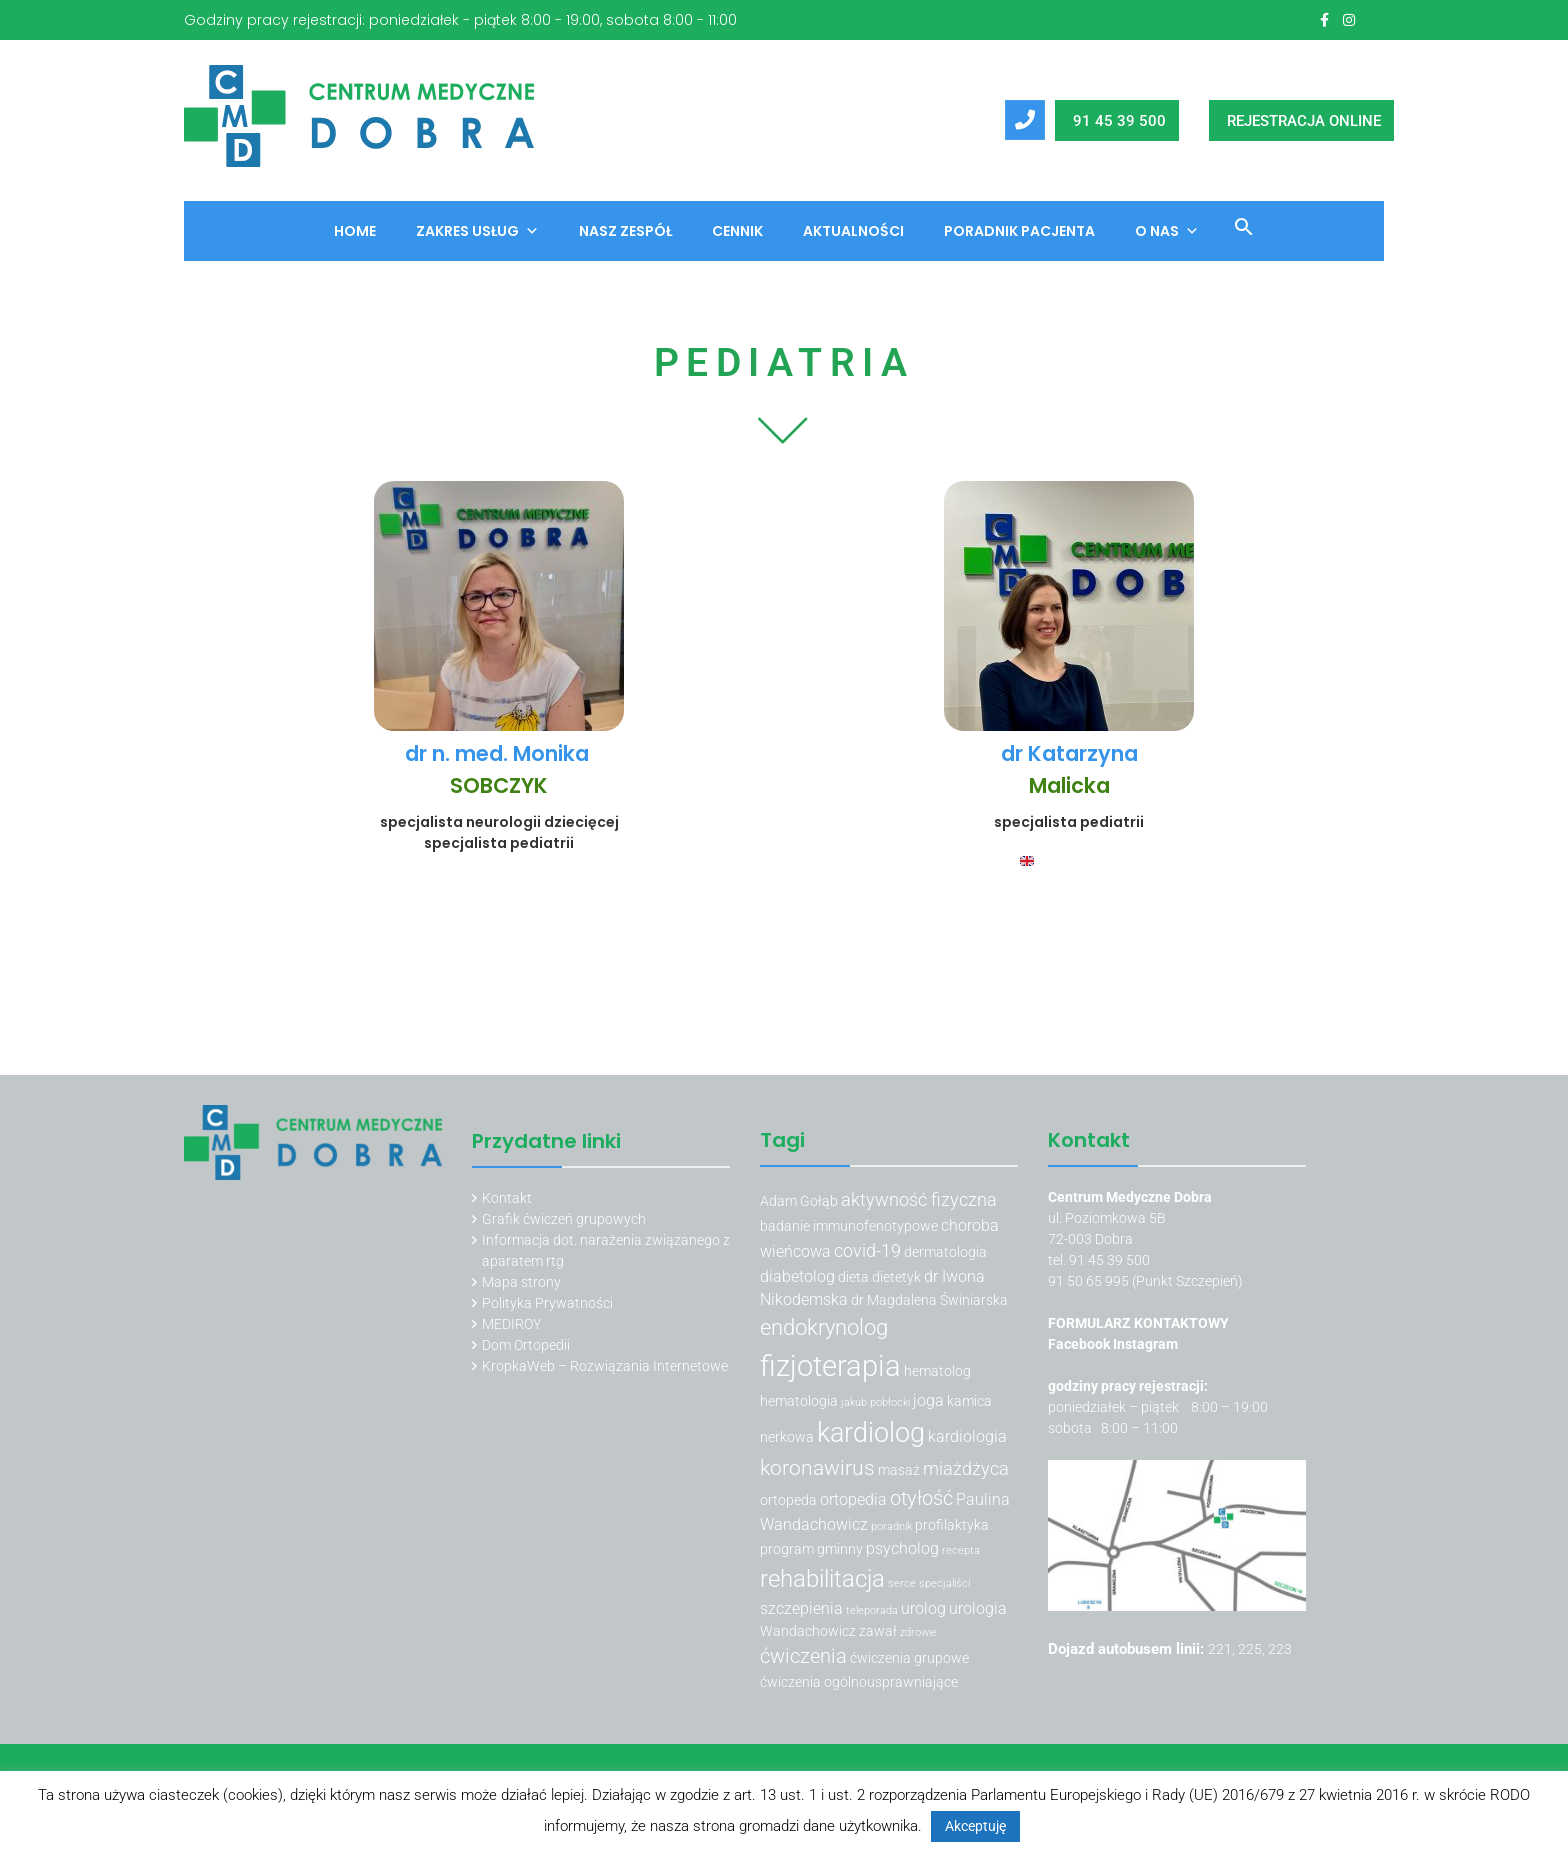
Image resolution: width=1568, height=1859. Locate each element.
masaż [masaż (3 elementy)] (899, 1470)
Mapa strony (521, 1282)
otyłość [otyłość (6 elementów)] (921, 1498)
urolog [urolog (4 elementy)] (923, 1608)
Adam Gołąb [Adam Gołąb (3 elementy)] (799, 1201)
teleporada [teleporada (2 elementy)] (872, 1610)
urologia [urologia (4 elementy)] (978, 1608)
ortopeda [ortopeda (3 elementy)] (788, 1500)
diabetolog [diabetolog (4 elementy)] (797, 1276)
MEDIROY (511, 1324)
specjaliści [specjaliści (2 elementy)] (944, 1583)
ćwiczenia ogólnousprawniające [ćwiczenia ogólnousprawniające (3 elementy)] (859, 1682)
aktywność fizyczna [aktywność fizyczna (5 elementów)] (919, 1199)
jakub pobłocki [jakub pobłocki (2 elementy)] (875, 1402)
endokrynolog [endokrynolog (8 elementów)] (824, 1327)
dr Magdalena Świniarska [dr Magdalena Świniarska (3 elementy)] (929, 1300)
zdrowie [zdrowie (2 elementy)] (918, 1632)
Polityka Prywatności (547, 1303)
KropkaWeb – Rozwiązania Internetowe (605, 1366)
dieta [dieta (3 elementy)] (853, 1277)
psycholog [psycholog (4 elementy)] (902, 1548)
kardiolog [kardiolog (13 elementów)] (871, 1433)
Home (355, 231)
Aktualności (853, 231)
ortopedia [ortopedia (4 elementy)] (853, 1499)
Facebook (1080, 1344)
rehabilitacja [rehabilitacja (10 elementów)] (822, 1579)
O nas (1167, 231)
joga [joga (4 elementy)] (928, 1400)
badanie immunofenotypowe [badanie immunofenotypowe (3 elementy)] (849, 1226)
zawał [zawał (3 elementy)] (878, 1631)
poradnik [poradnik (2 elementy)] (891, 1526)
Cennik (737, 231)
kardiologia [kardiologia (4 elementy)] (967, 1436)
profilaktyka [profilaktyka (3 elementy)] (952, 1525)
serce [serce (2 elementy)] (902, 1583)
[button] (1236, 230)
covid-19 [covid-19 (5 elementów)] (867, 1250)
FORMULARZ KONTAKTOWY (1138, 1323)
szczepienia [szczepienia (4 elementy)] (801, 1608)
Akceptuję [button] (975, 1826)
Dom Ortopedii (526, 1345)
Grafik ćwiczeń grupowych (564, 1219)
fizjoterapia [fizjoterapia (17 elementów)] (830, 1366)
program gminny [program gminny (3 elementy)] (811, 1549)
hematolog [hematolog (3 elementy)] (937, 1371)
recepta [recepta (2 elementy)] (961, 1550)
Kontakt (507, 1198)
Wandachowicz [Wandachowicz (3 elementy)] (808, 1631)
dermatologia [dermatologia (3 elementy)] (945, 1252)
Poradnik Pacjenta (1019, 231)
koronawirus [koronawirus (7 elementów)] (817, 1468)
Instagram (1145, 1344)
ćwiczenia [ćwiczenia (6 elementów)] (803, 1656)
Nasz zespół (625, 231)
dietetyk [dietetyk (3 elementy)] (896, 1277)
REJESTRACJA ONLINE (1304, 121)
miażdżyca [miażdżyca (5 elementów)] (966, 1468)
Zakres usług (477, 231)
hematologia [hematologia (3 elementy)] (799, 1401)
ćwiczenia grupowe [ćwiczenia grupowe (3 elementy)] (909, 1658)
